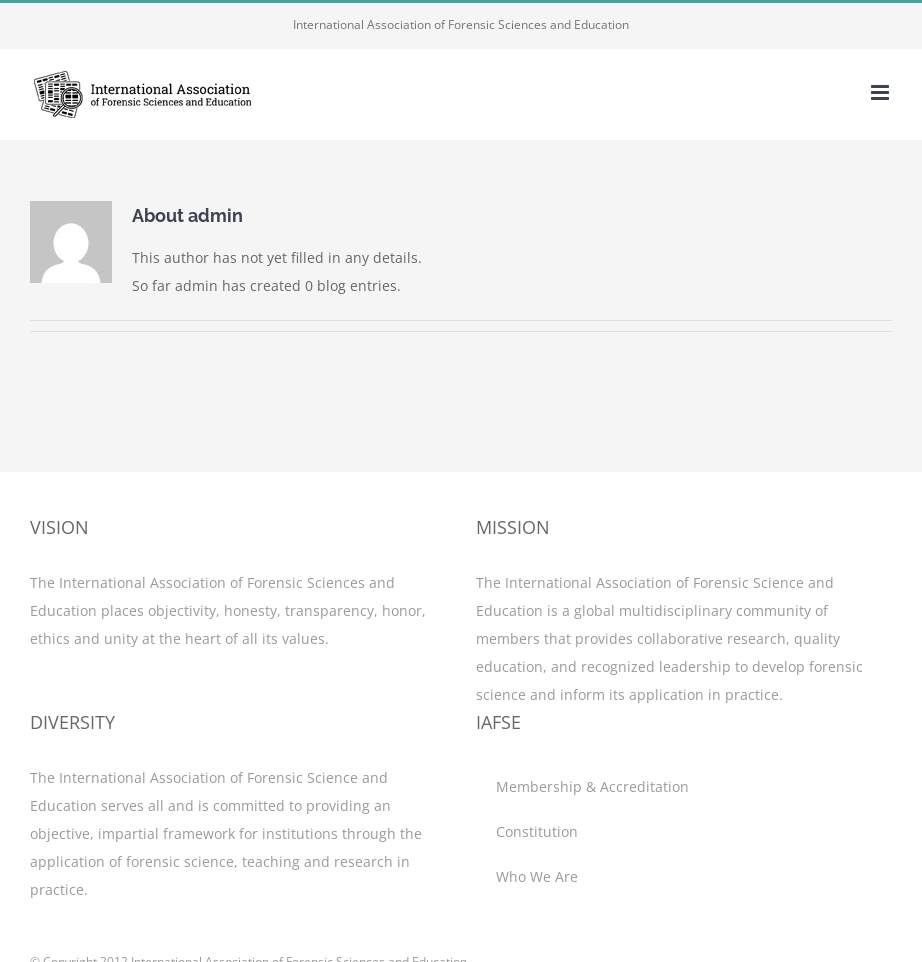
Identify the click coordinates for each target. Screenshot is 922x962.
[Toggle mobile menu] (881, 92)
